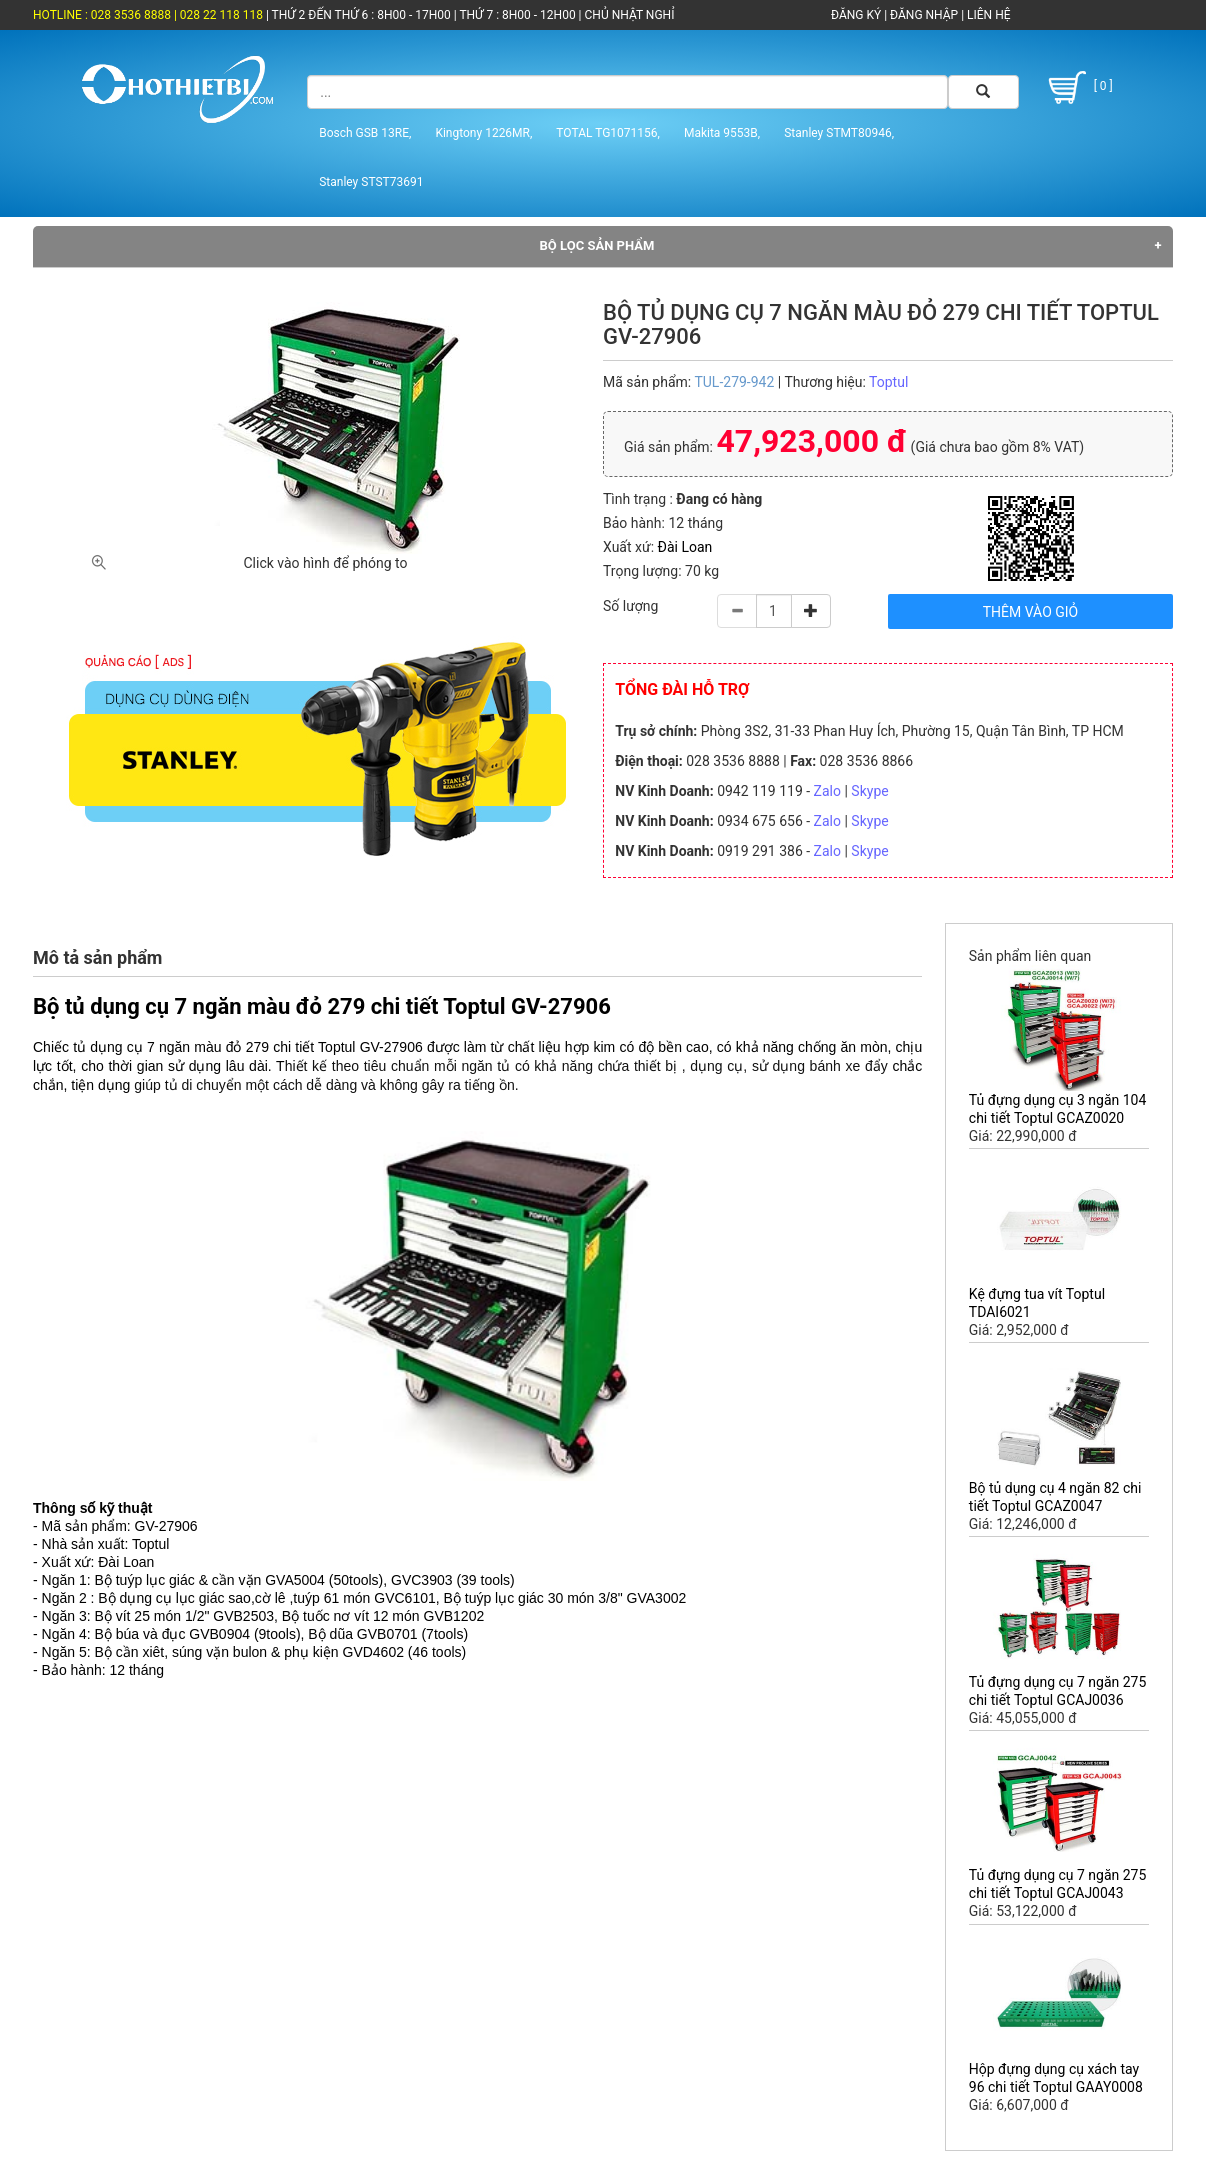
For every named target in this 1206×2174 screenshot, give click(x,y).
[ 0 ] (1077, 87)
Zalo (827, 791)
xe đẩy (864, 1066)
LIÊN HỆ (987, 15)
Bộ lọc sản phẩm (597, 245)
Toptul (888, 382)
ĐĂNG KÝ (856, 15)
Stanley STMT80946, (839, 133)
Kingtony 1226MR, (483, 133)
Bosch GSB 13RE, (365, 133)
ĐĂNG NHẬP (924, 15)
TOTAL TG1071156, (608, 133)
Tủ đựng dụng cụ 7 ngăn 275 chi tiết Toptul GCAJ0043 (1058, 1884)
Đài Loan (685, 547)
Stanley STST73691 (371, 182)
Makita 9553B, (722, 133)
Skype (869, 791)
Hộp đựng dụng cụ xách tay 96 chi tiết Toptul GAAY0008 (1056, 2078)
